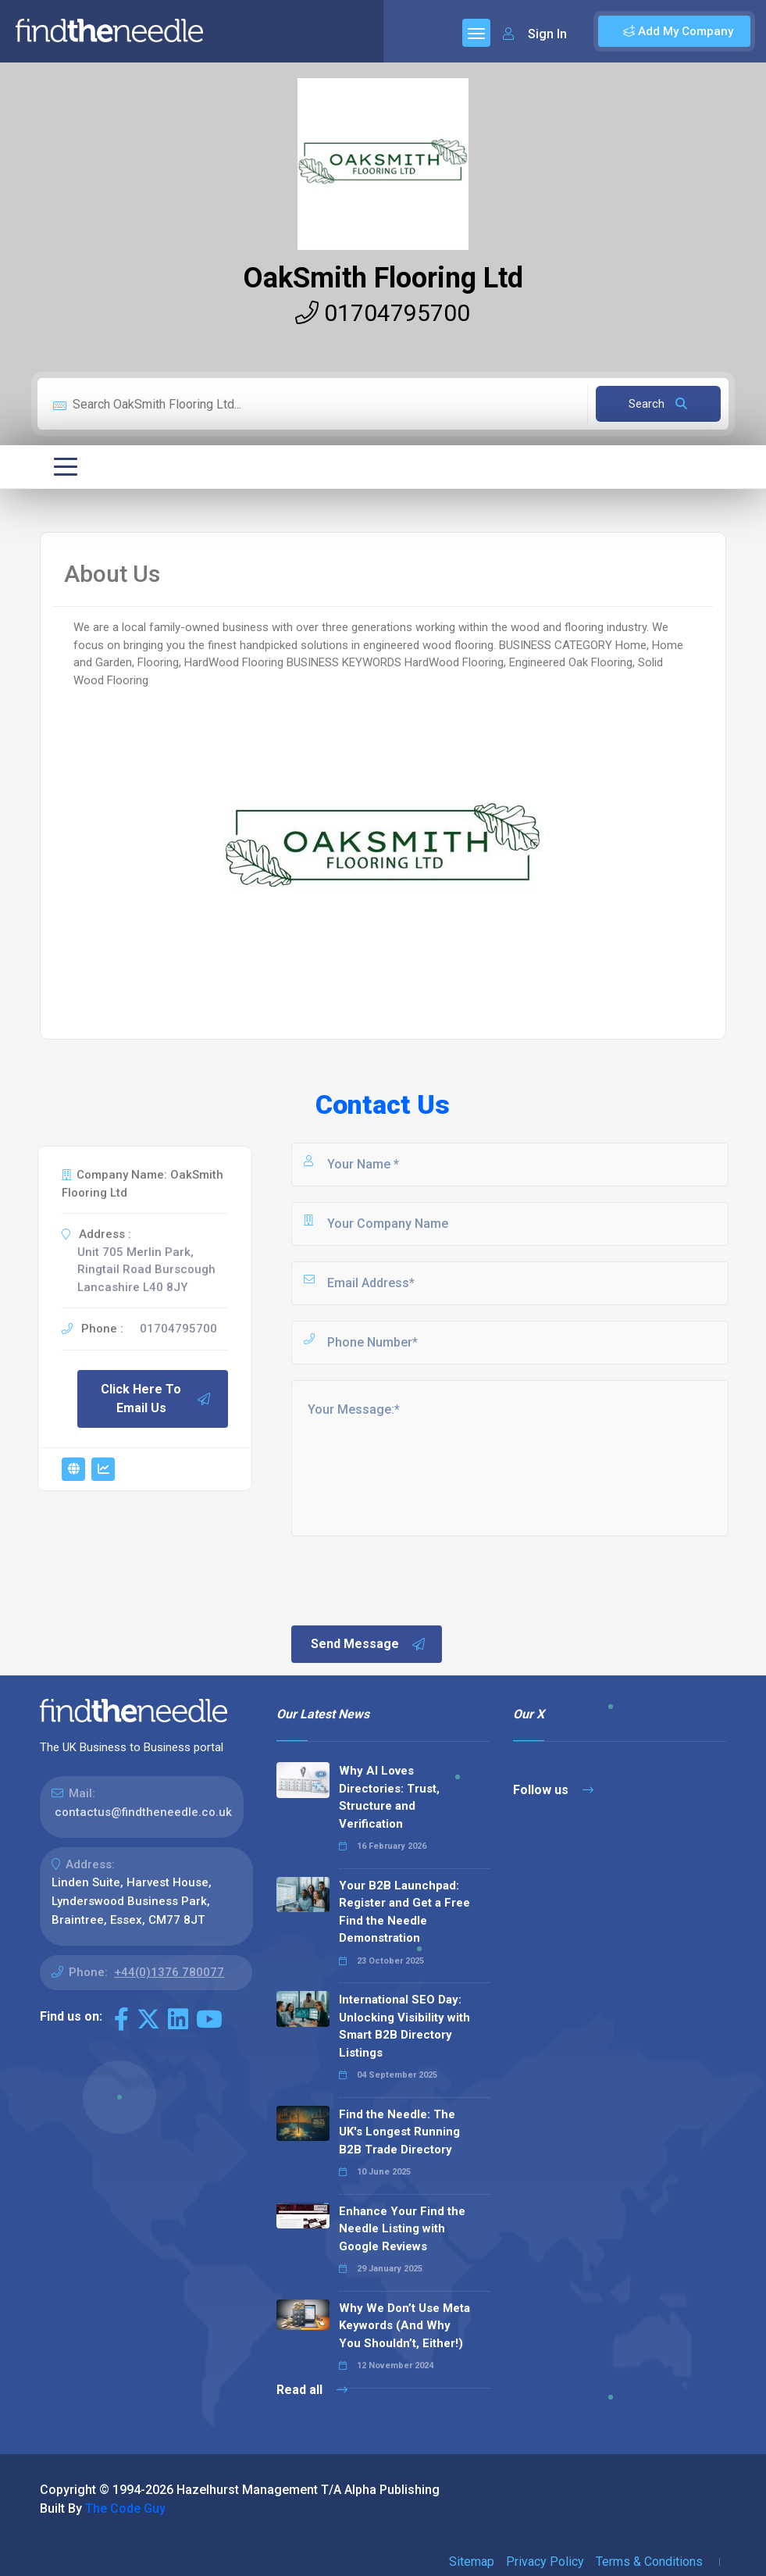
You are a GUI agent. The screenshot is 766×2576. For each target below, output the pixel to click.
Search (658, 404)
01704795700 (382, 312)
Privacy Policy (545, 2561)
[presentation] (407, 1579)
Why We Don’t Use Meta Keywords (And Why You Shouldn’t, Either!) (404, 2325)
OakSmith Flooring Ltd (383, 278)
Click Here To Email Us (156, 1398)
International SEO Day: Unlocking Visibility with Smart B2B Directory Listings (404, 2026)
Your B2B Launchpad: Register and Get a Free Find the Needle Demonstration (404, 1912)
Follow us (553, 1789)
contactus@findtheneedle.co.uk (143, 1812)
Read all (311, 2389)
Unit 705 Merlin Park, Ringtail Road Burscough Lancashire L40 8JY (146, 1269)
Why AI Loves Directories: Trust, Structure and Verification (389, 1797)
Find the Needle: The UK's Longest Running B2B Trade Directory (399, 2132)
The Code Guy (125, 2508)
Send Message (368, 1644)
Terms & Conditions (649, 2561)
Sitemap (471, 2561)
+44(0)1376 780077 (169, 1972)
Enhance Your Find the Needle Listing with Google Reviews (402, 2228)
